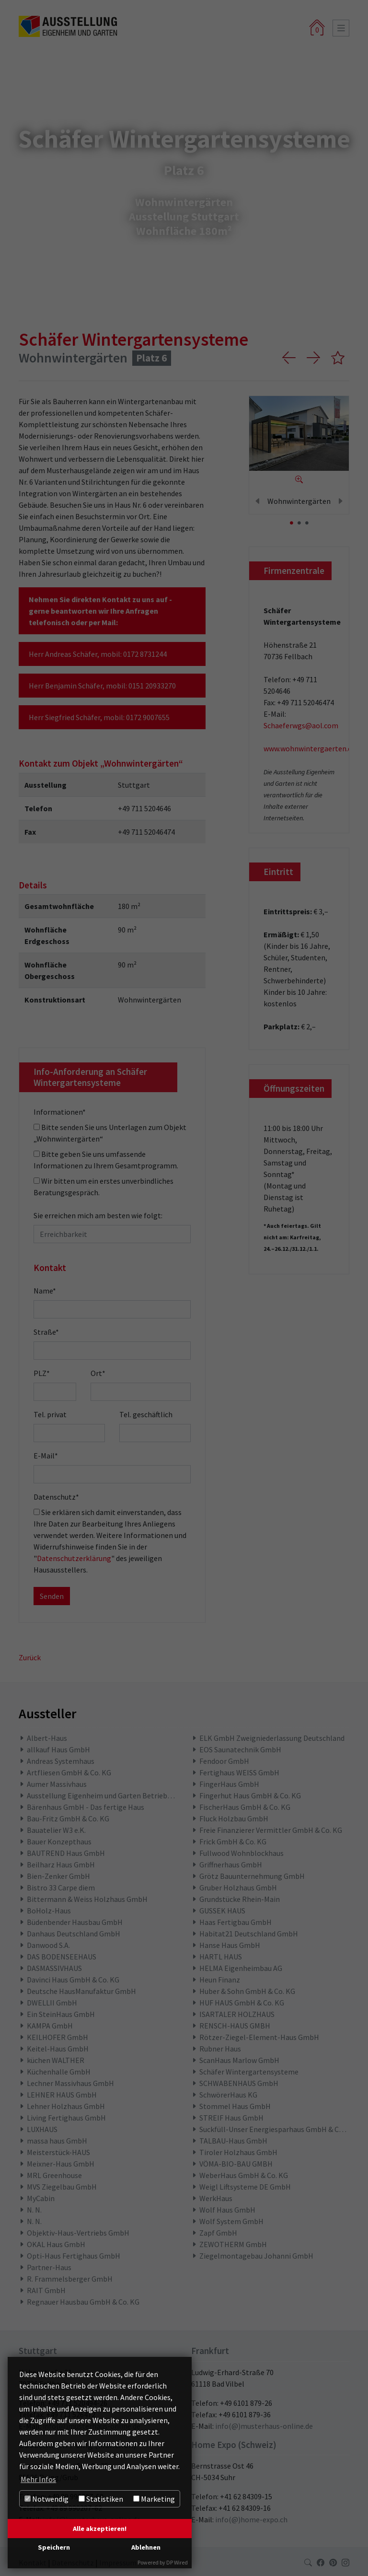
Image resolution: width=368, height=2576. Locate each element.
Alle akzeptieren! (99, 2528)
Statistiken (101, 2499)
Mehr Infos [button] (38, 2479)
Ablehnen (146, 2547)
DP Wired (177, 2562)
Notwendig (46, 2499)
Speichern (54, 2547)
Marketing (154, 2499)
